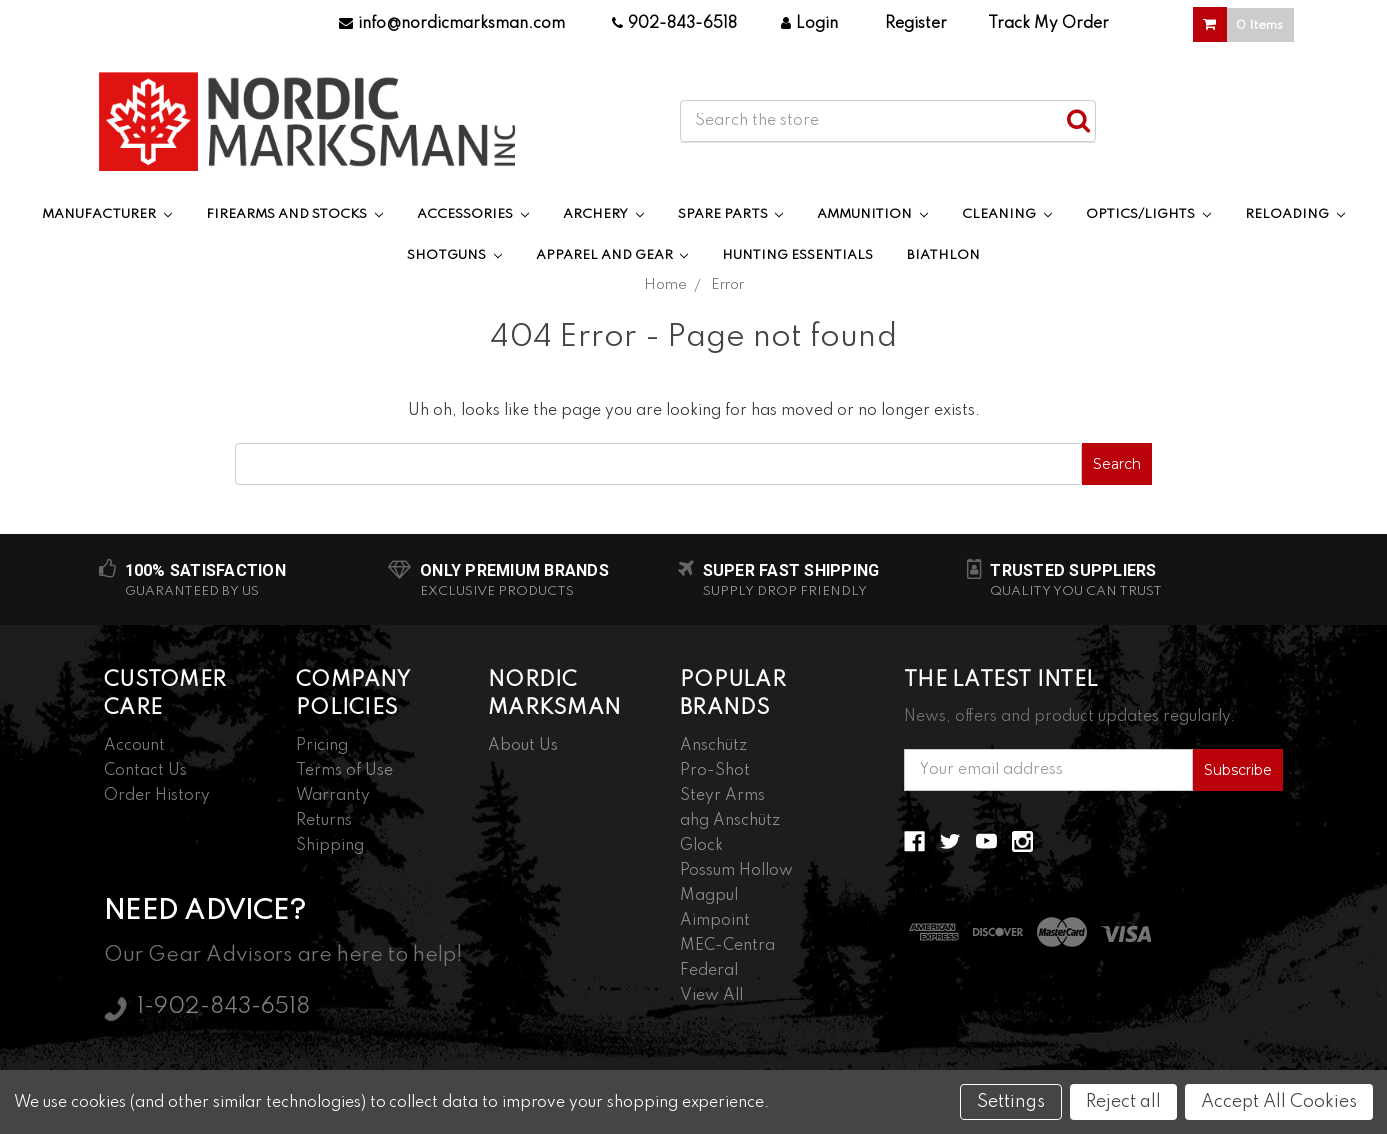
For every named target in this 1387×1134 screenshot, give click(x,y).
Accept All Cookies (1279, 1102)
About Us (523, 746)
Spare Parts (731, 214)
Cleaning (1007, 214)
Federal (709, 971)
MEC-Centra (727, 946)
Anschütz (713, 746)
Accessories (473, 214)
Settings (1011, 1102)
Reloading (1295, 214)
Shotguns (454, 255)
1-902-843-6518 (223, 1007)
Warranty (333, 796)
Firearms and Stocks (294, 214)
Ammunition (872, 214)
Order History (157, 796)
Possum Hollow (736, 871)
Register (916, 24)
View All (711, 996)
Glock (701, 846)
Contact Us (145, 771)
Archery (603, 214)
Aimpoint (715, 921)
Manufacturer (107, 214)
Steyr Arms (722, 796)
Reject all (1123, 1102)
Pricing (322, 746)
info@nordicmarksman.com (452, 24)
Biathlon (943, 255)
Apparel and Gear (612, 255)
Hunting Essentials (797, 255)
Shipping (330, 846)
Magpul (709, 896)
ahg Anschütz (730, 821)
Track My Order (1048, 24)
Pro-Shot (715, 771)
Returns (324, 821)
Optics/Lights (1148, 214)
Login (809, 24)
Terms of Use (344, 771)
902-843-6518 (674, 24)
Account (134, 746)
